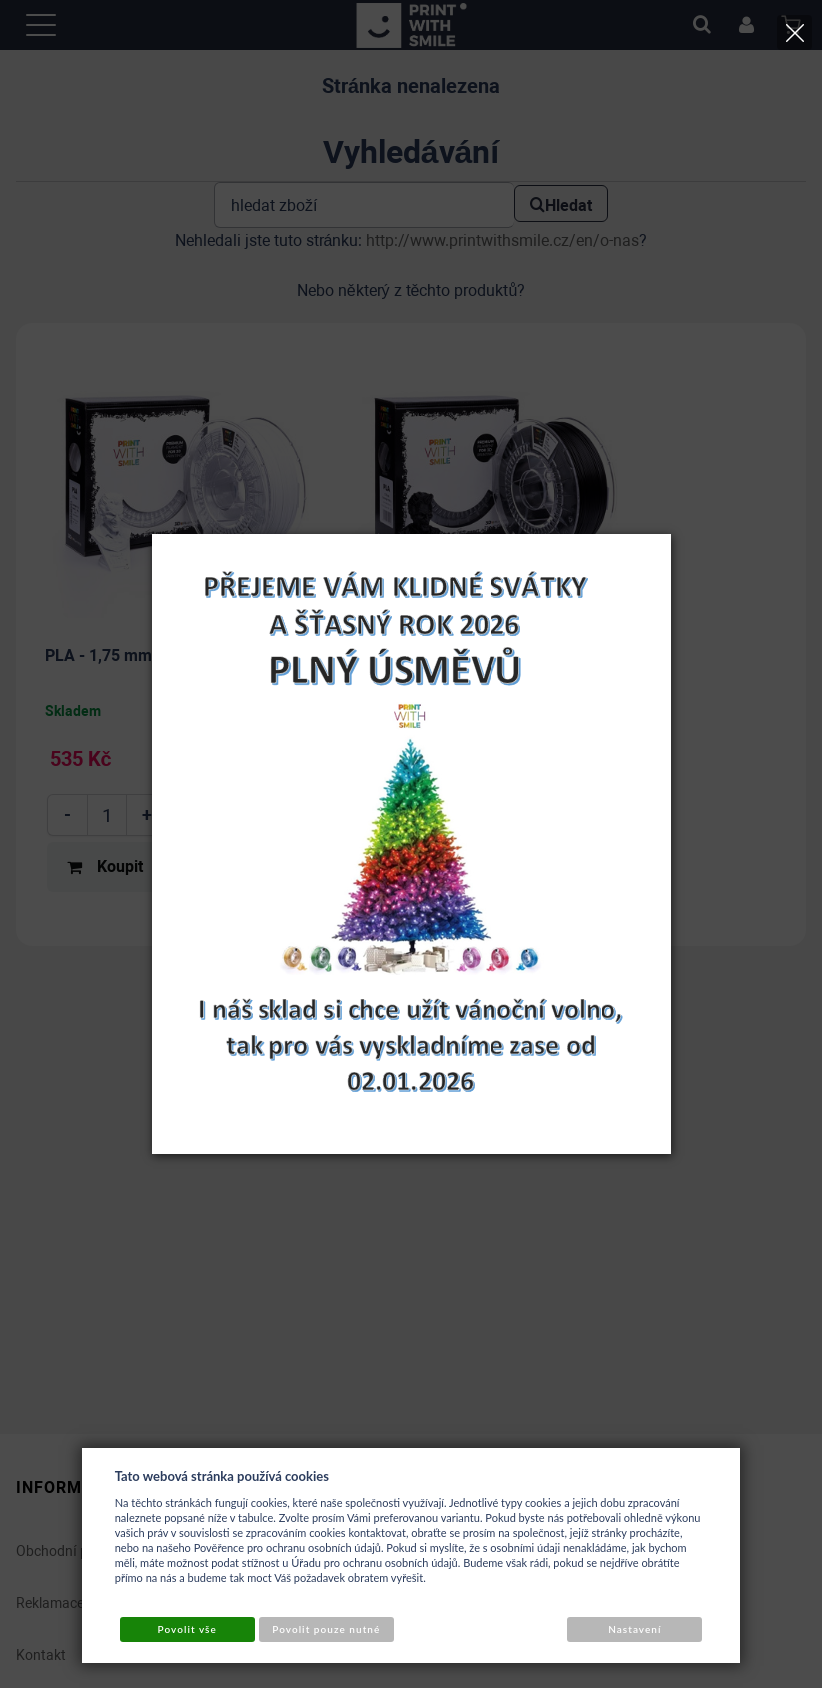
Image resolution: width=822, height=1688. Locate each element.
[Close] (794, 32)
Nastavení (634, 1629)
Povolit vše (187, 1629)
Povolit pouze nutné (326, 1629)
